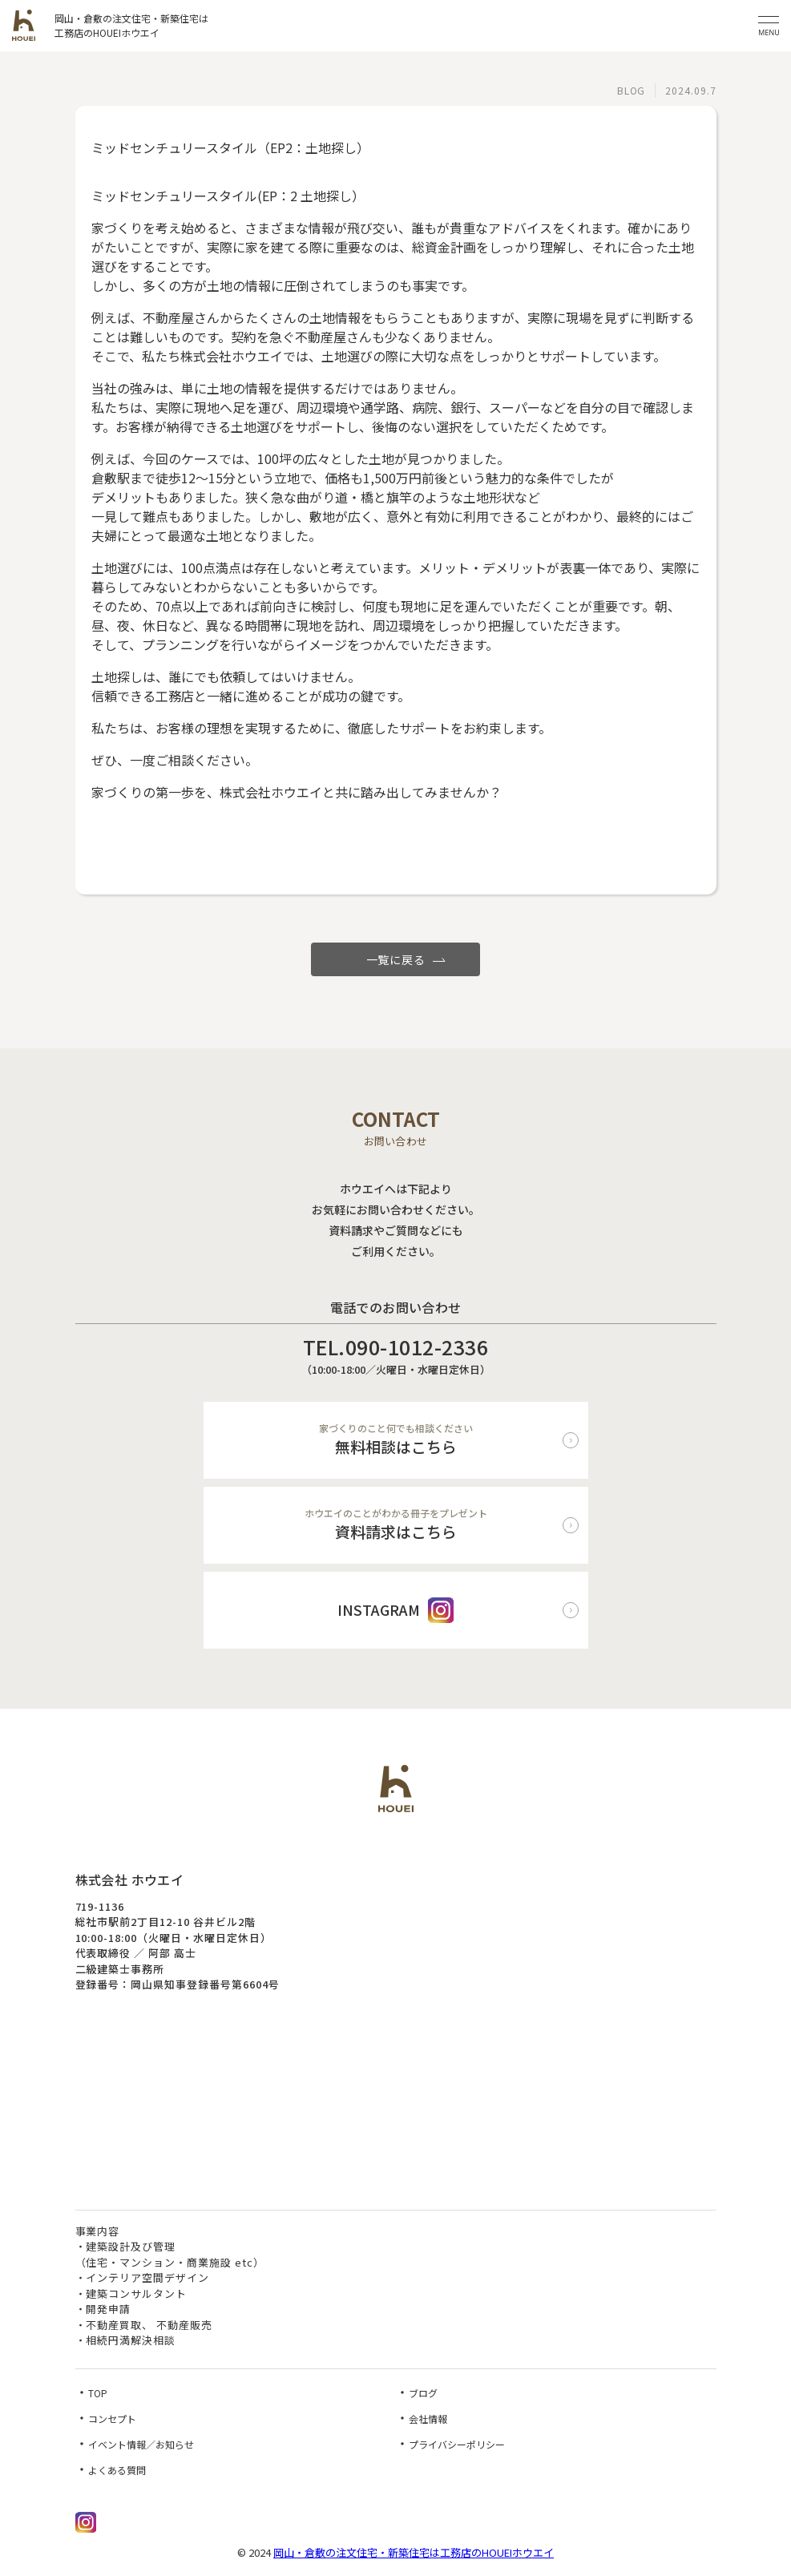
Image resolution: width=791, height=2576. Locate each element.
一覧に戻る (396, 959)
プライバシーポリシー (457, 2444)
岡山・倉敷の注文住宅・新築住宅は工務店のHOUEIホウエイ (413, 2552)
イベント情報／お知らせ (141, 2444)
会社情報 (428, 2418)
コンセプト (112, 2418)
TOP (97, 2393)
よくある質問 (117, 2470)
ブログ (423, 2393)
